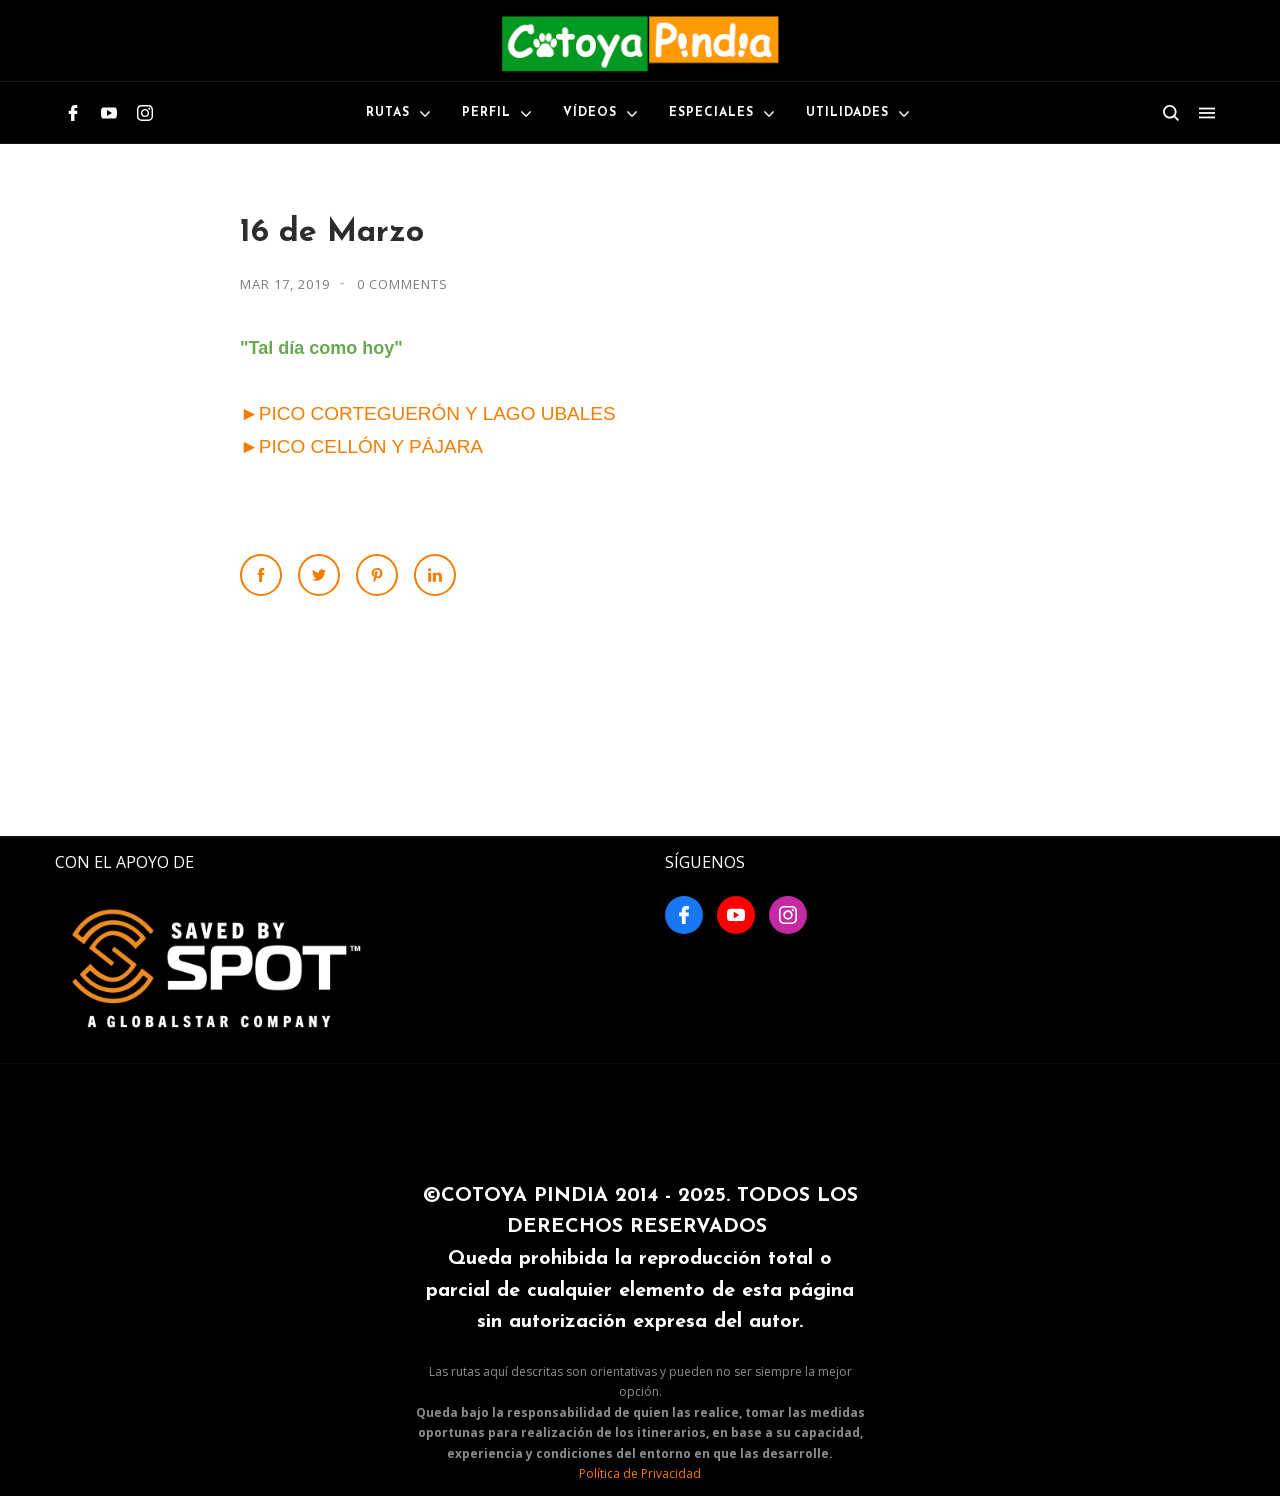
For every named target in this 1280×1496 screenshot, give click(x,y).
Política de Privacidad (640, 1473)
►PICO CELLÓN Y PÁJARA (361, 446)
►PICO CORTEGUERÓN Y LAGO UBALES (428, 413)
